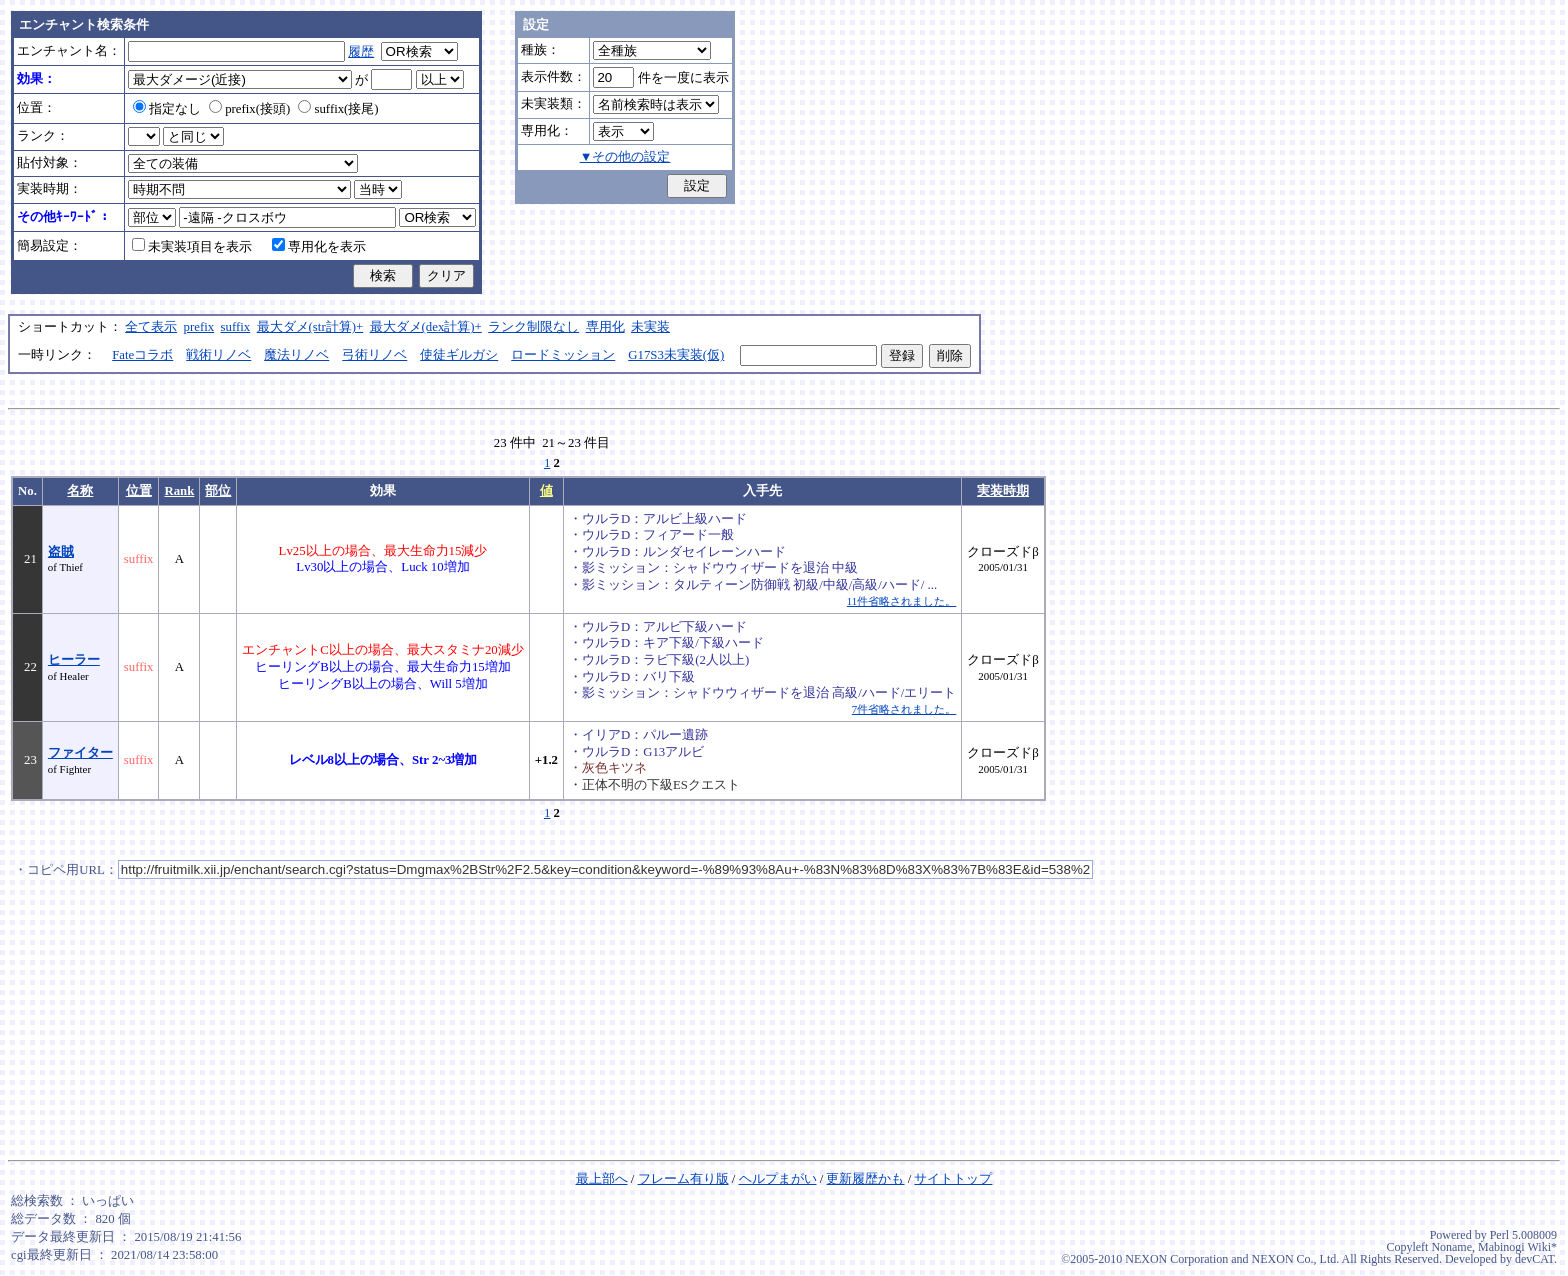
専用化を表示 (319, 247)
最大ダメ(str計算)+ (310, 327)
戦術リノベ (218, 355)
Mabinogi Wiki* (1517, 1247)
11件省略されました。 (901, 601)
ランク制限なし (533, 327)
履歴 (361, 52)
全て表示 (151, 327)
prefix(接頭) (249, 109)
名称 (80, 491)
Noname (1451, 1247)
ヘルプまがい (778, 1179)
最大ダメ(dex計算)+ (426, 327)
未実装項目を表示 (192, 247)
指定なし (167, 109)
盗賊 (61, 552)
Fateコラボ (142, 355)
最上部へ (602, 1179)
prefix (199, 327)
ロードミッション (563, 355)
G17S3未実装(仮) (676, 355)
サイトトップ (953, 1179)
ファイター (80, 753)
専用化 (605, 327)
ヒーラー (74, 660)
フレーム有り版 (683, 1179)
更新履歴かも (865, 1179)
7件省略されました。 (904, 709)
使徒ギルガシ (459, 355)
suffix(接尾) (338, 109)
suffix (236, 327)
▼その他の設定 (625, 157)
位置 (139, 491)
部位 (218, 491)
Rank (179, 491)
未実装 (650, 327)
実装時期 (1003, 491)
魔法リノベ (296, 355)
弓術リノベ (374, 355)
